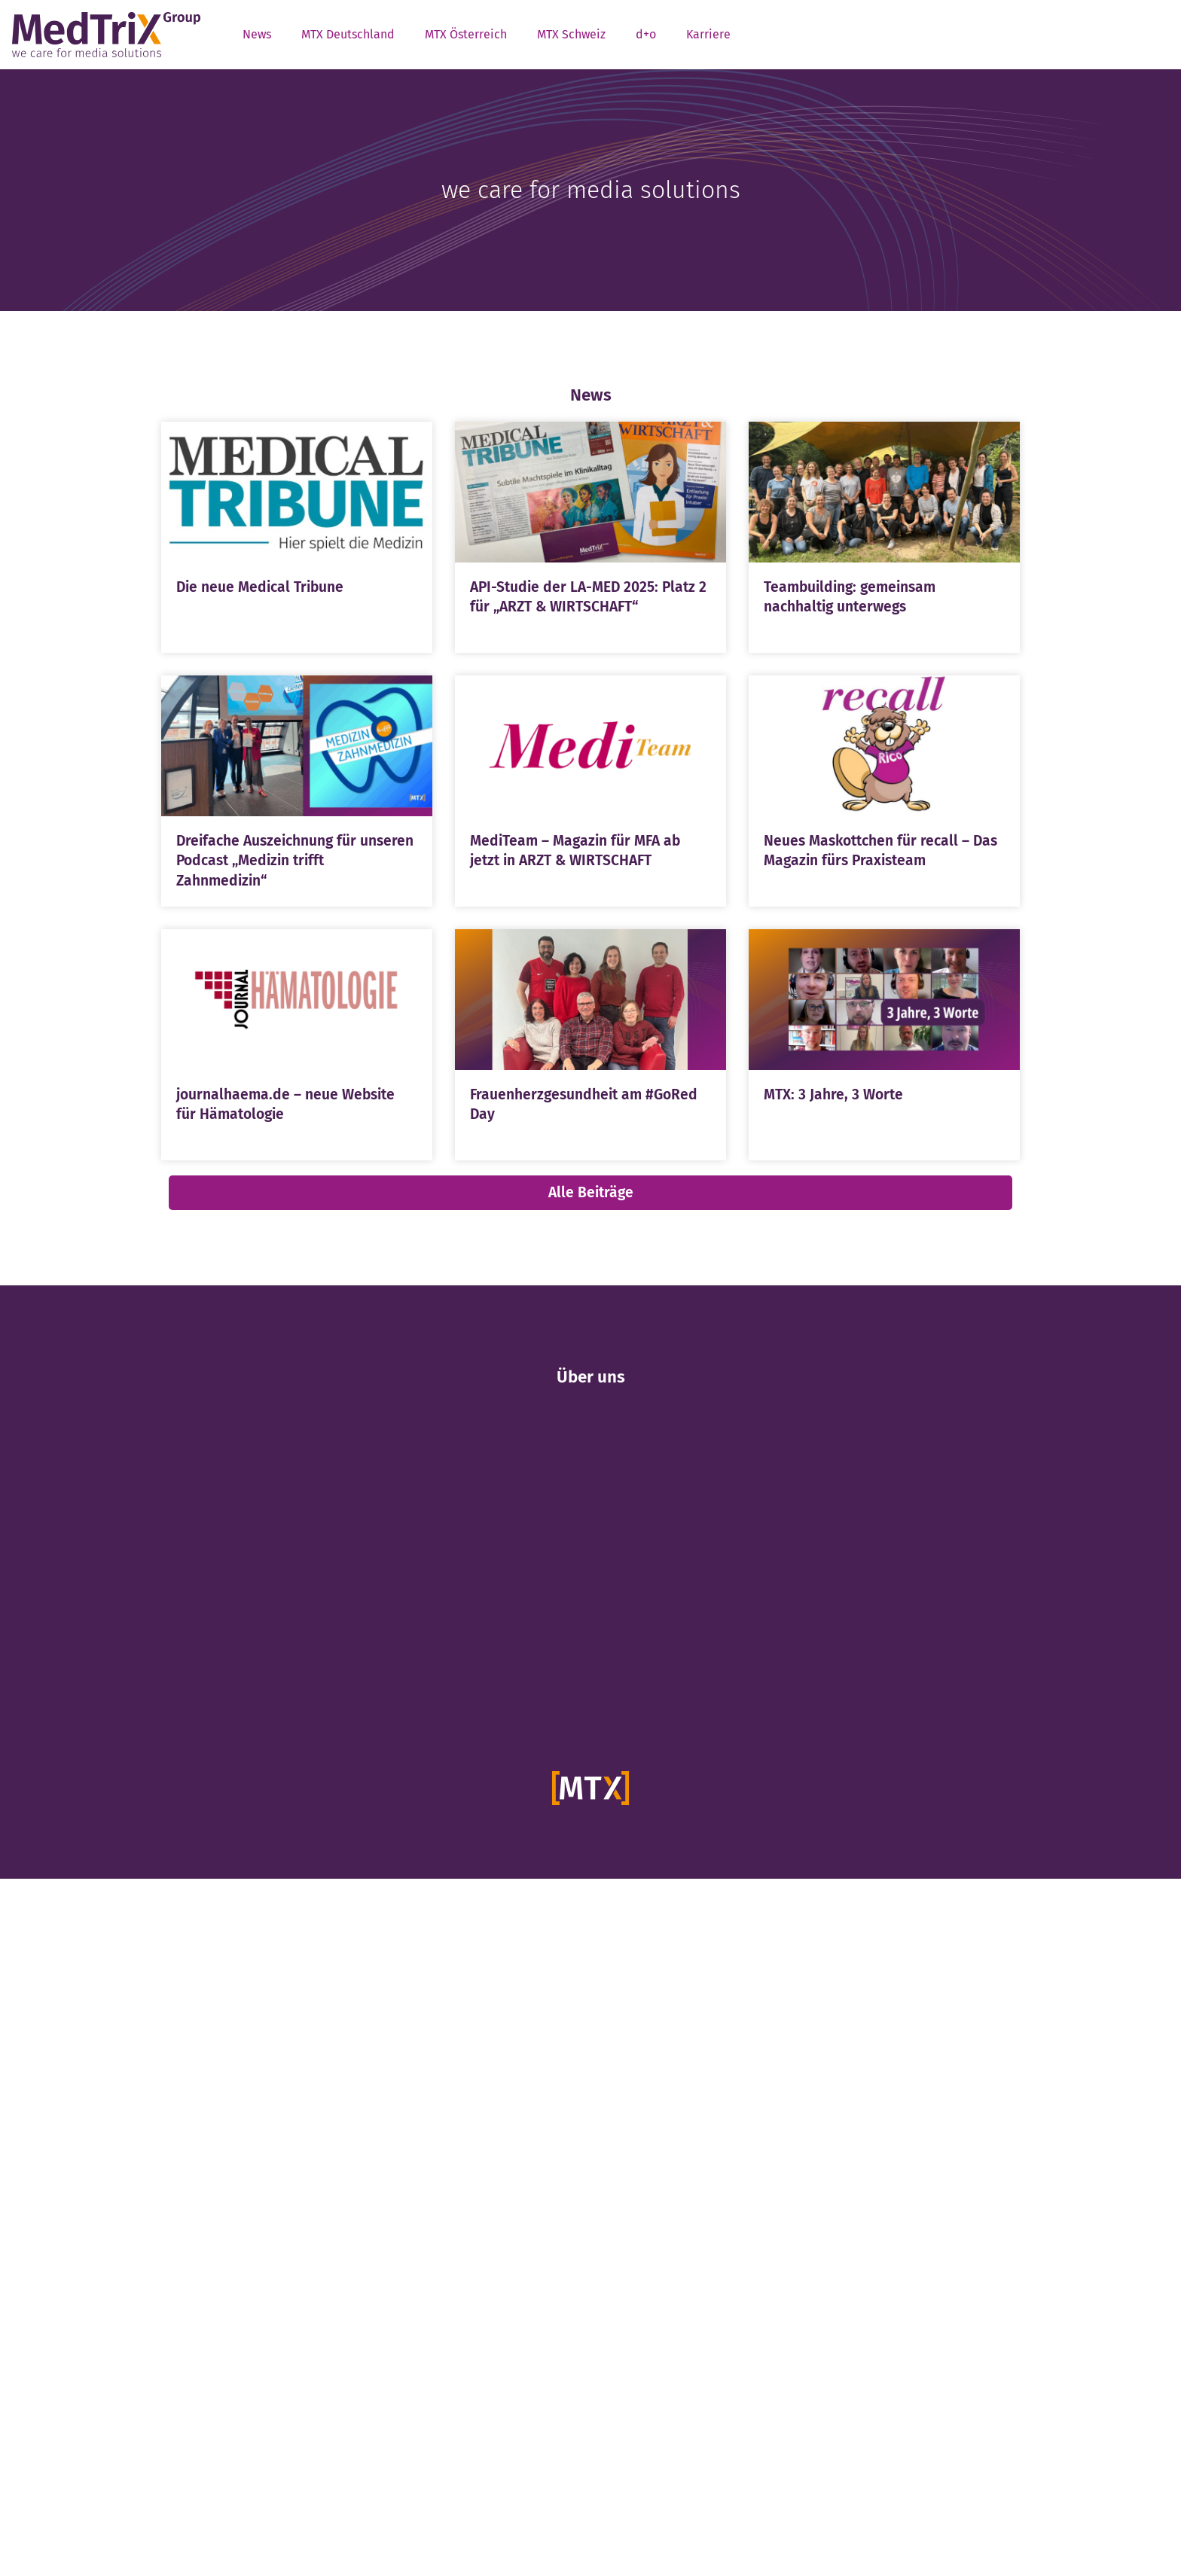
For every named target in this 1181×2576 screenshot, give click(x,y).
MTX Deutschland (348, 34)
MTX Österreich (466, 34)
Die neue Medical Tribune (259, 587)
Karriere (708, 34)
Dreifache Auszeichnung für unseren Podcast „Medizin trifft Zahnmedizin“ (295, 861)
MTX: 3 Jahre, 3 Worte (833, 1094)
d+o (646, 34)
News (257, 34)
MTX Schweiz (571, 34)
